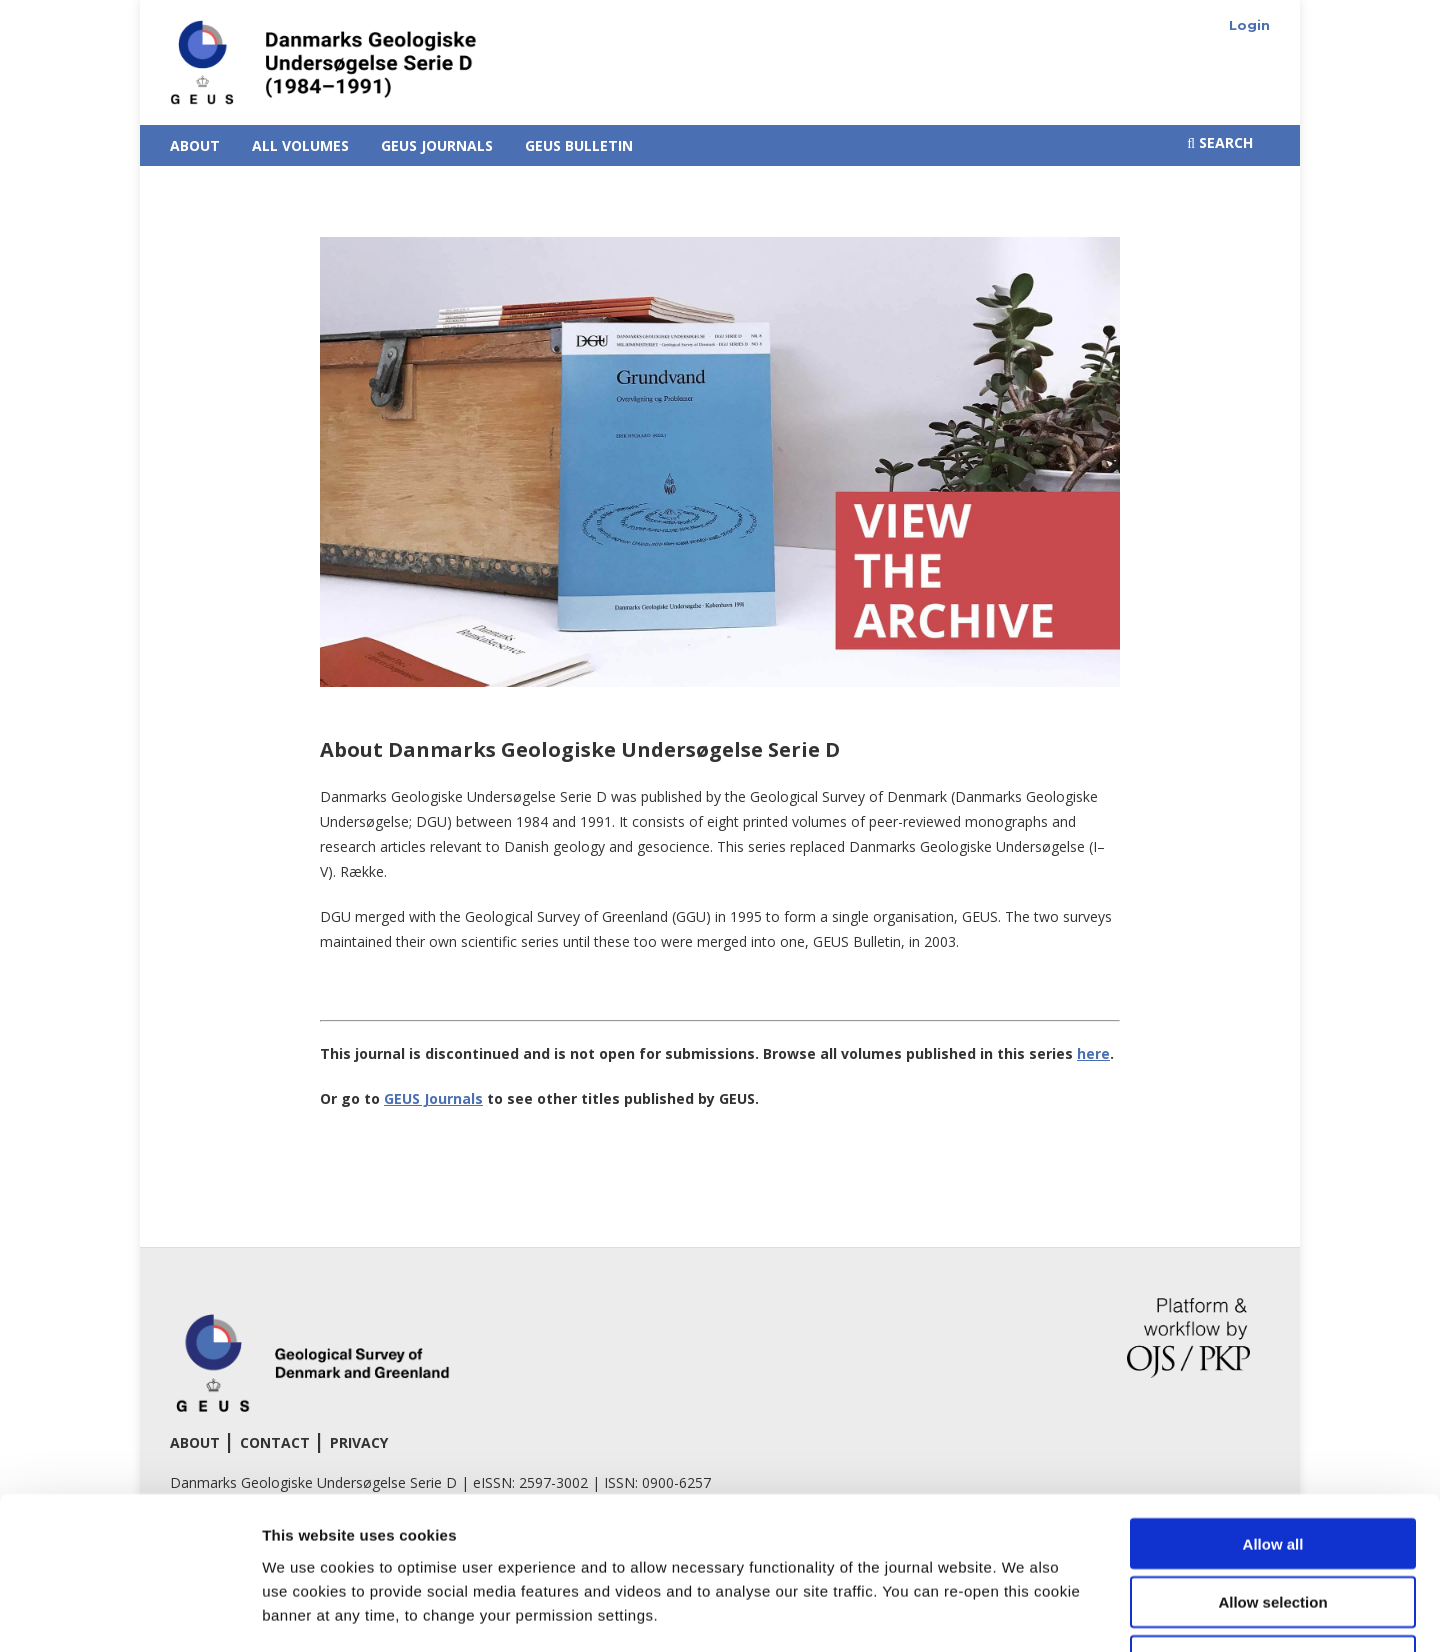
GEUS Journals (437, 145)
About (195, 145)
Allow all (1273, 1406)
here (1093, 1053)
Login (1249, 25)
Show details (1049, 1612)
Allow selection (1272, 1465)
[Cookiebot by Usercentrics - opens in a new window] (129, 1613)
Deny (1273, 1524)
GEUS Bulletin (579, 145)
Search (1220, 142)
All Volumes (300, 145)
